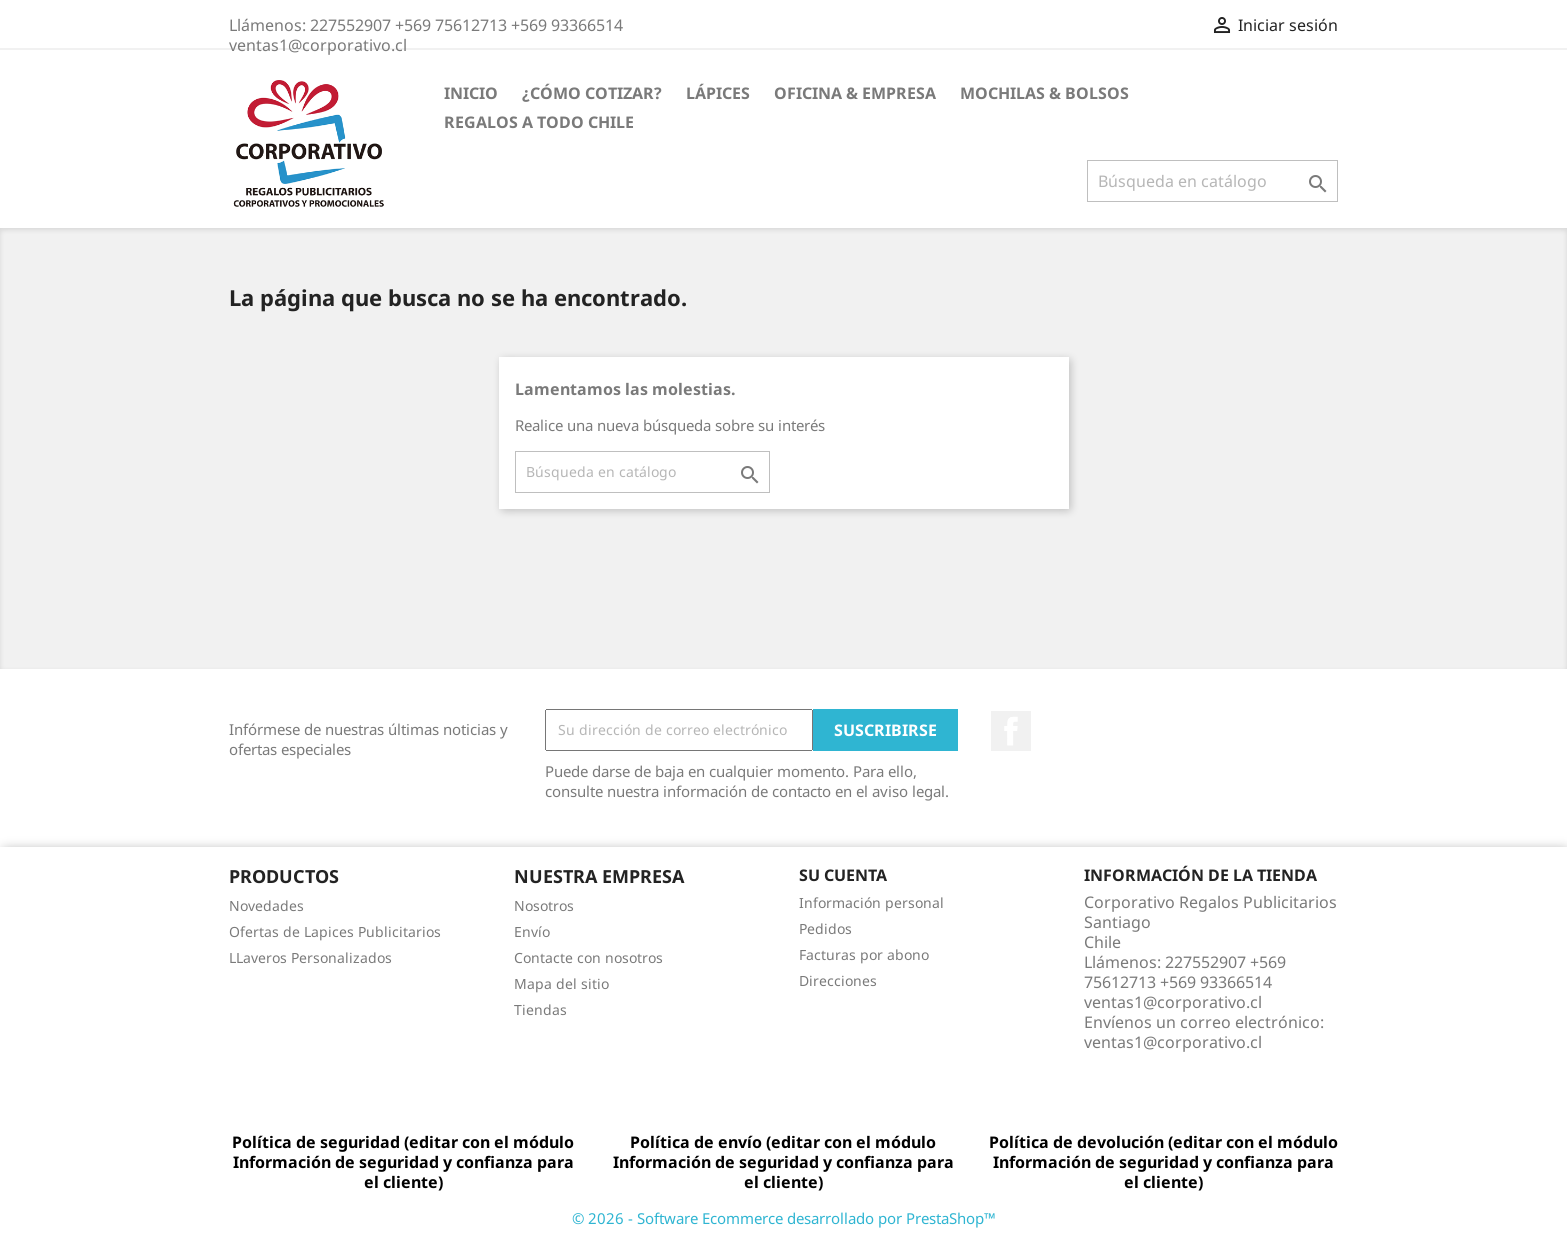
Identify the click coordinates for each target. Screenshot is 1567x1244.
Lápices (718, 93)
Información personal (871, 902)
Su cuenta (843, 875)
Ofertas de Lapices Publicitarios (335, 931)
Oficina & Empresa (855, 93)
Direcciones (838, 980)
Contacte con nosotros (588, 957)
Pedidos (825, 928)
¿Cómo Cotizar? (592, 93)
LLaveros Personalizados (310, 957)
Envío (532, 931)
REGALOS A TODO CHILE (539, 122)
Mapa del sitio (561, 983)
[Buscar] (1212, 181)
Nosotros (544, 905)
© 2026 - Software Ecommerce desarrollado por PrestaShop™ (784, 1218)
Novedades (266, 905)
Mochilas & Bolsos (1044, 93)
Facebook (1011, 731)
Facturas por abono (864, 954)
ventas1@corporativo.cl (1173, 1042)
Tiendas (540, 1009)
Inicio (471, 93)
